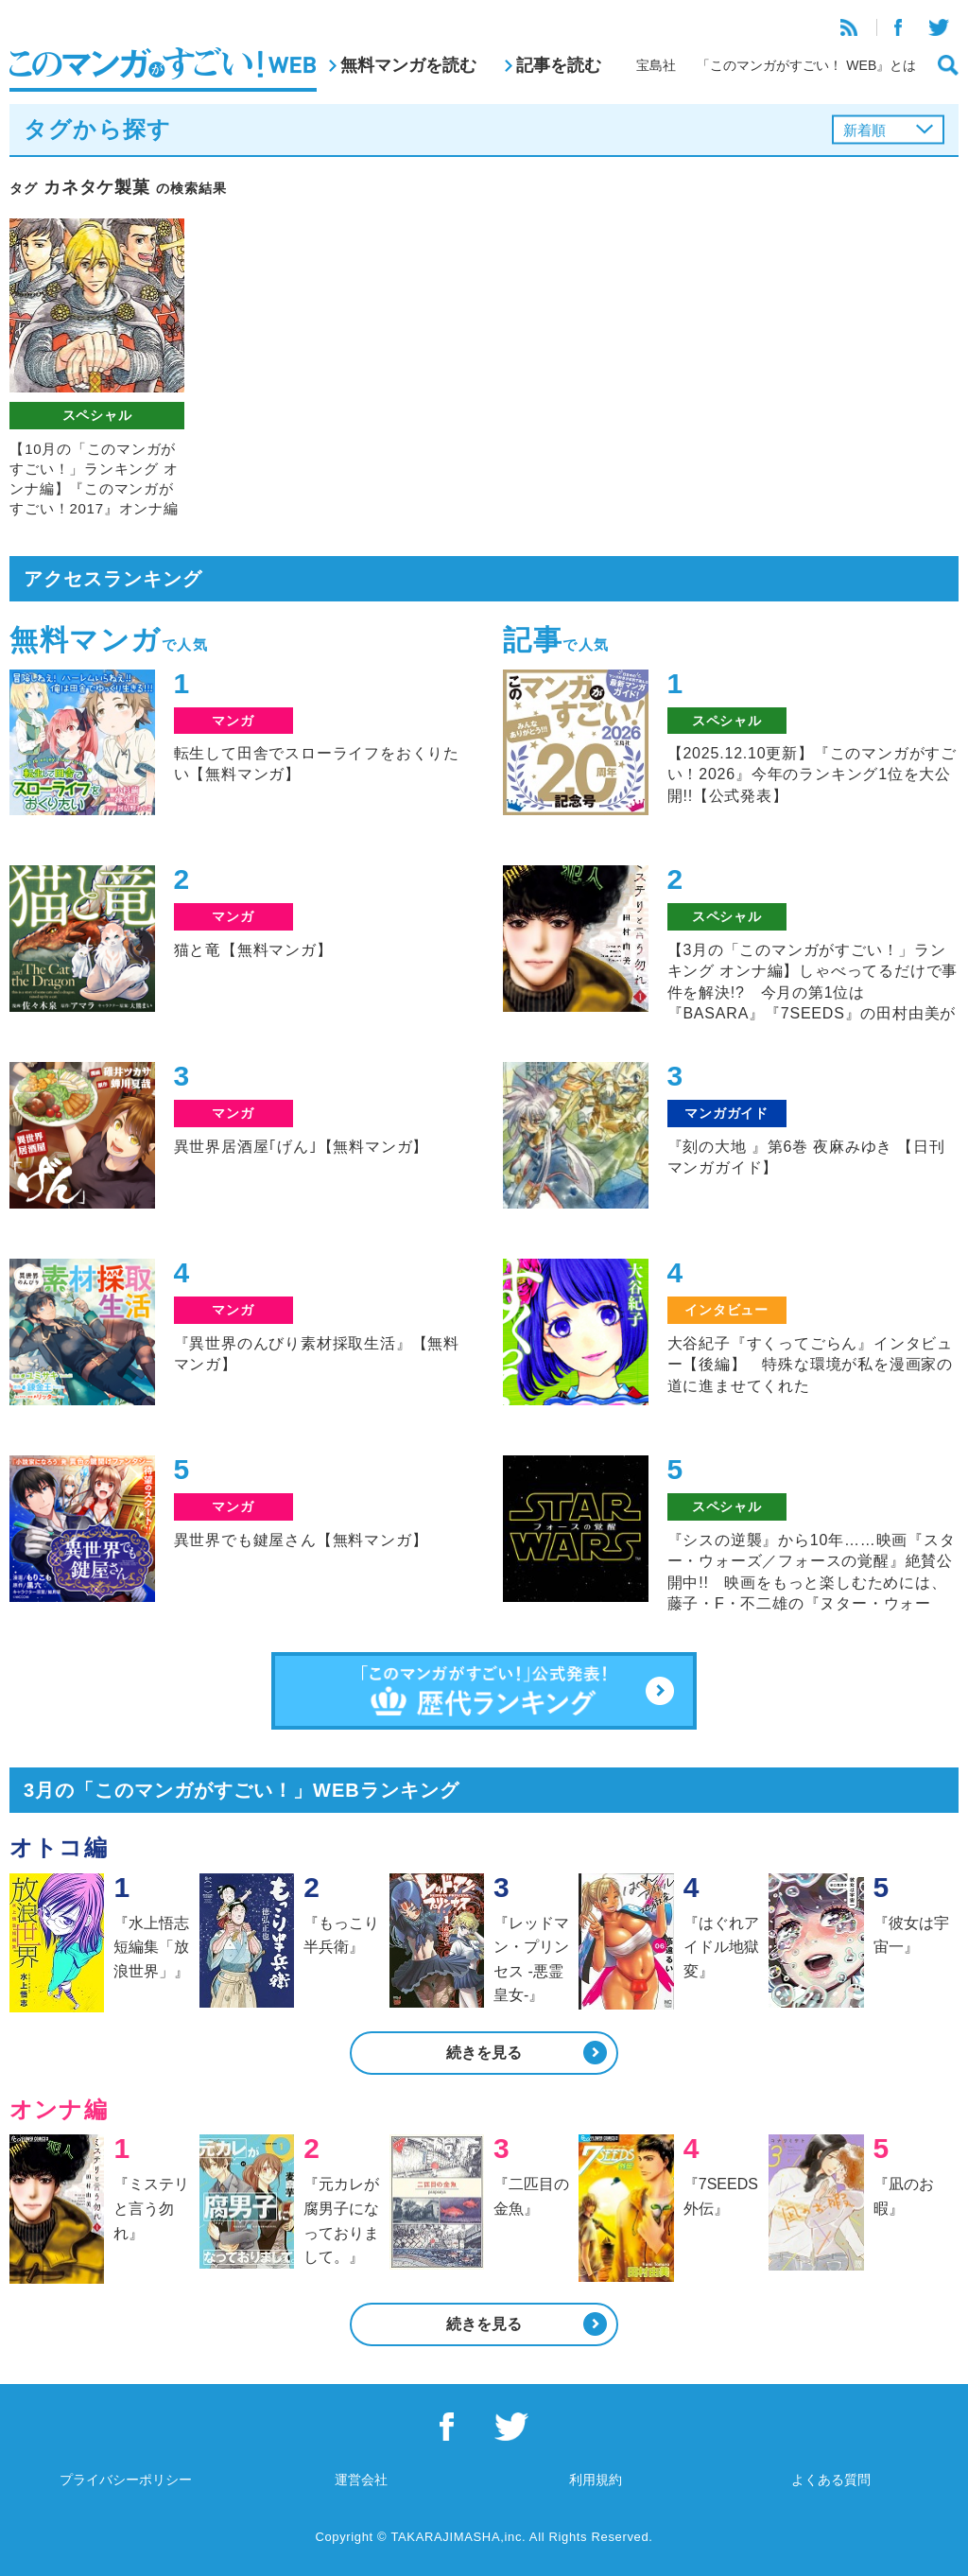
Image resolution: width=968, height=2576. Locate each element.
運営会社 (361, 2479)
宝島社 (656, 65)
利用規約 (595, 2479)
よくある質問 (831, 2479)
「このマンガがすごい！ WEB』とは (806, 65)
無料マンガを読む (408, 65)
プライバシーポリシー (126, 2479)
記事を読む (558, 65)
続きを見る (484, 2053)
